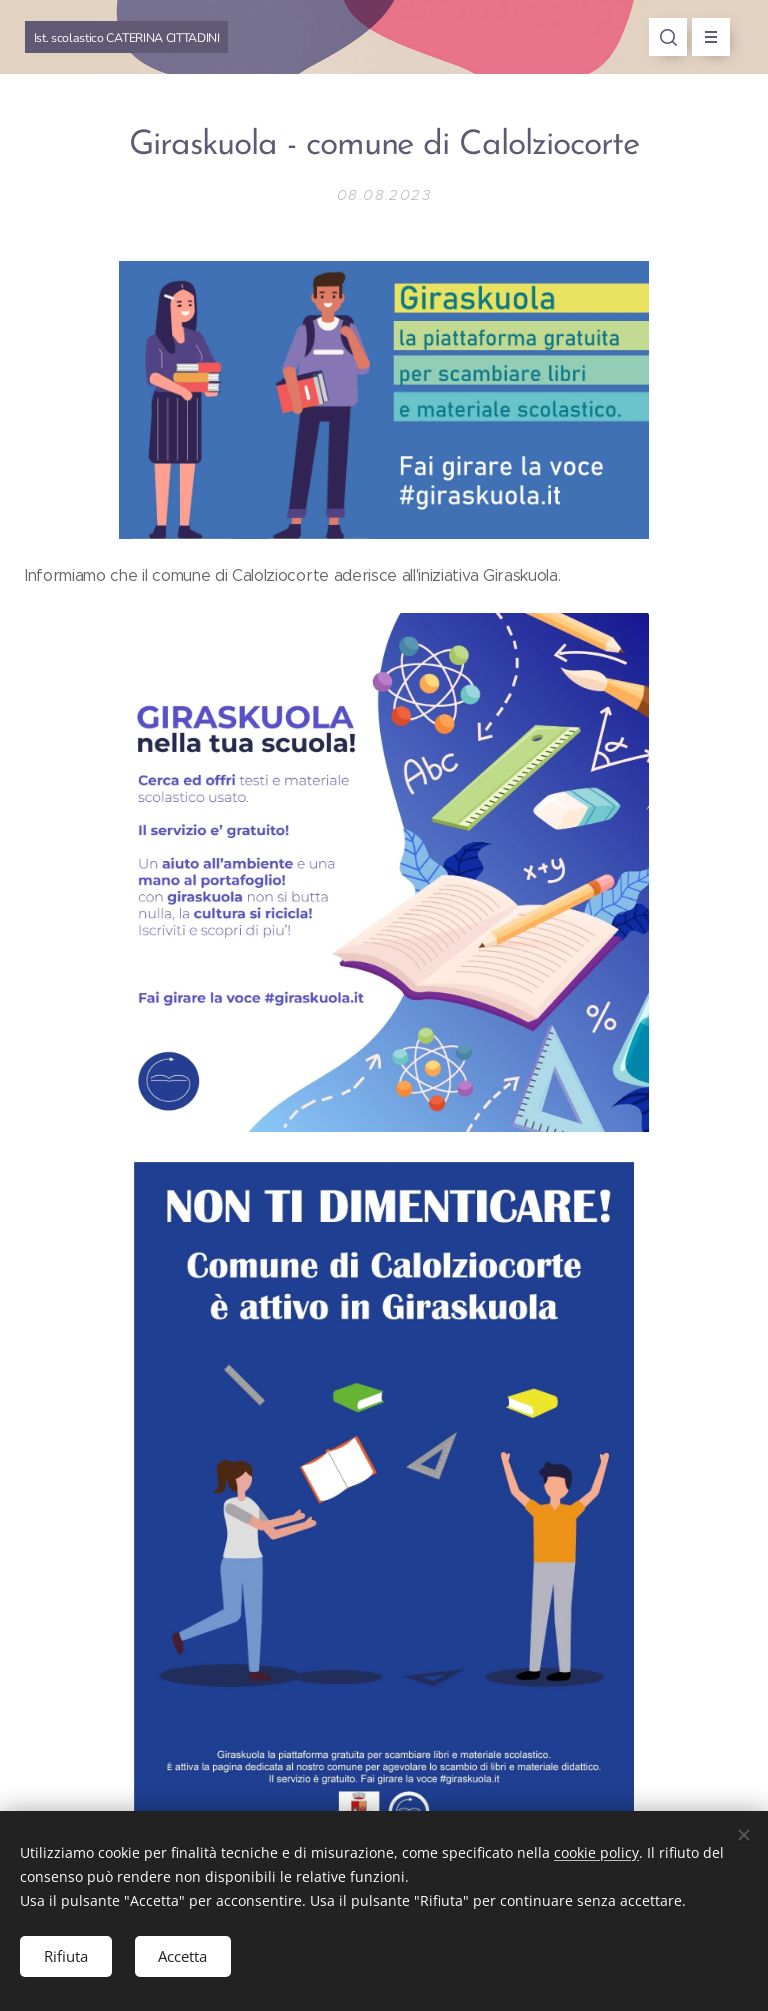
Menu (704, 37)
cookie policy (596, 1851)
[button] (668, 37)
